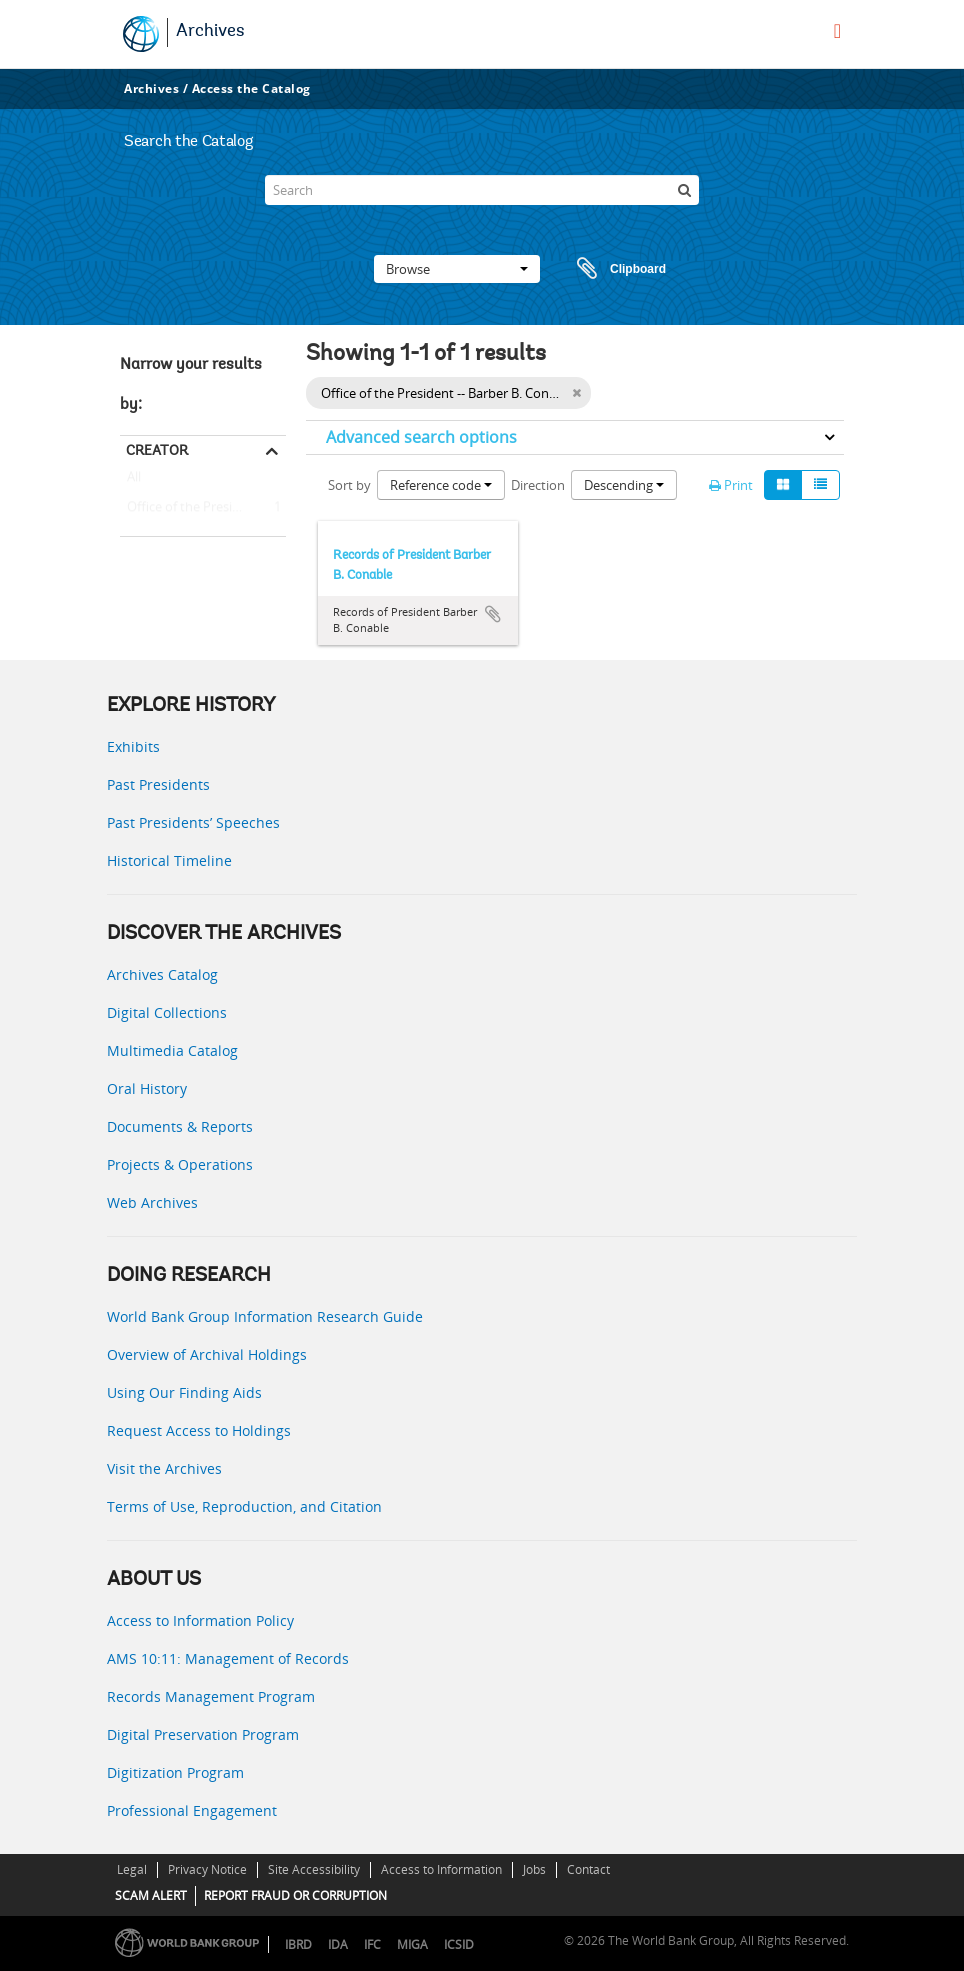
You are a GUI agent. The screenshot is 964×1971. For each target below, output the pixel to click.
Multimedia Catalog (172, 1050)
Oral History (147, 1088)
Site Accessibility (314, 1869)
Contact (588, 1869)
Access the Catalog (251, 88)
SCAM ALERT (151, 1895)
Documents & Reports (180, 1126)
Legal (132, 1869)
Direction (538, 485)
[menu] (837, 31)
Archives (210, 32)
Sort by (349, 485)
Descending (624, 485)
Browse (457, 269)
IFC (372, 1944)
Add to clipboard (493, 614)
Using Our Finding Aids (184, 1392)
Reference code (441, 485)
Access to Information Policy (200, 1620)
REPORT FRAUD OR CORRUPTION (295, 1895)
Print (731, 485)
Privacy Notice (207, 1869)
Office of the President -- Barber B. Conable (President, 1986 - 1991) (203, 508)
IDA (338, 1944)
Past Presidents (158, 784)
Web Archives (152, 1202)
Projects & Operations (180, 1164)
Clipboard (612, 269)
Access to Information (441, 1869)
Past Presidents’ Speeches (193, 822)
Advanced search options (421, 437)
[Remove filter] (576, 393)
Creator (157, 450)
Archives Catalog (162, 974)
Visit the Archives (164, 1468)
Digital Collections (167, 1012)
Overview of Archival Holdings (207, 1354)
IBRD (298, 1944)
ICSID (459, 1944)
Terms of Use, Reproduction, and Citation (244, 1506)
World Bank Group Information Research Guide (265, 1316)
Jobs (534, 1869)
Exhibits (133, 746)
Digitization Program (175, 1772)
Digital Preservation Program (203, 1734)
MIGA (412, 1944)
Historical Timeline (169, 860)
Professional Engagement (192, 1810)
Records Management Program (211, 1696)
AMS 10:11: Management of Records (228, 1658)
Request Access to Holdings (199, 1430)
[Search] (482, 190)
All (134, 481)
